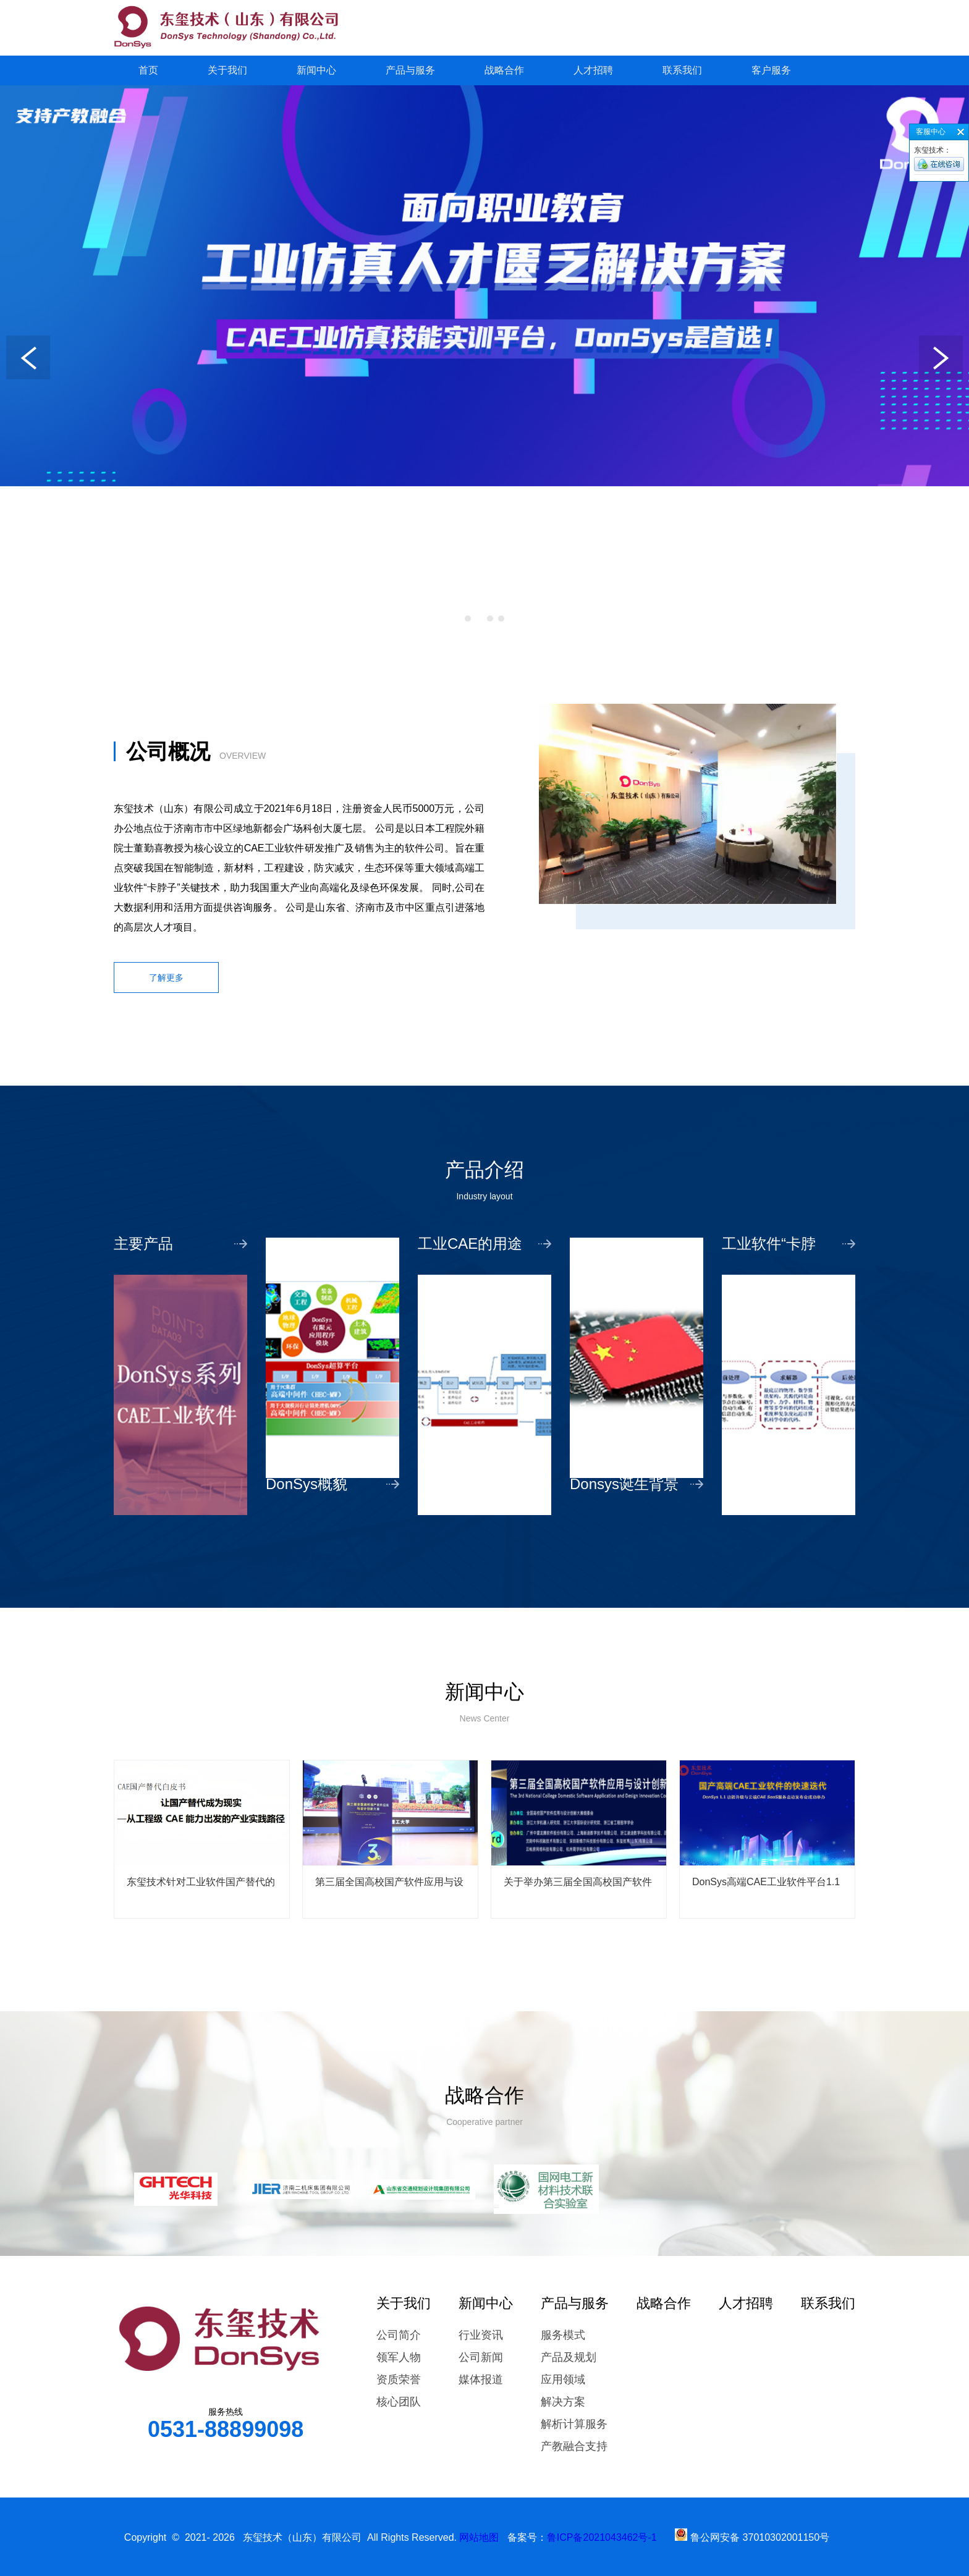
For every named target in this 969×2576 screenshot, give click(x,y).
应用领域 (563, 2379)
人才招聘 (593, 70)
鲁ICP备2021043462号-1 (602, 2537)
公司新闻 (481, 2357)
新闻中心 (316, 70)
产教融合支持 (574, 2446)
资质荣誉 (398, 2379)
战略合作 (504, 70)
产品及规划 (568, 2357)
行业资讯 (481, 2335)
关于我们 (227, 70)
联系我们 (682, 70)
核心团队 (398, 2402)
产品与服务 (410, 70)
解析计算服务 (574, 2424)
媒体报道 (481, 2379)
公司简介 (398, 2335)
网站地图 (479, 2537)
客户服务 (771, 70)
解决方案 (563, 2402)
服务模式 (563, 2335)
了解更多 (166, 977)
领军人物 (398, 2357)
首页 (148, 70)
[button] (468, 618)
